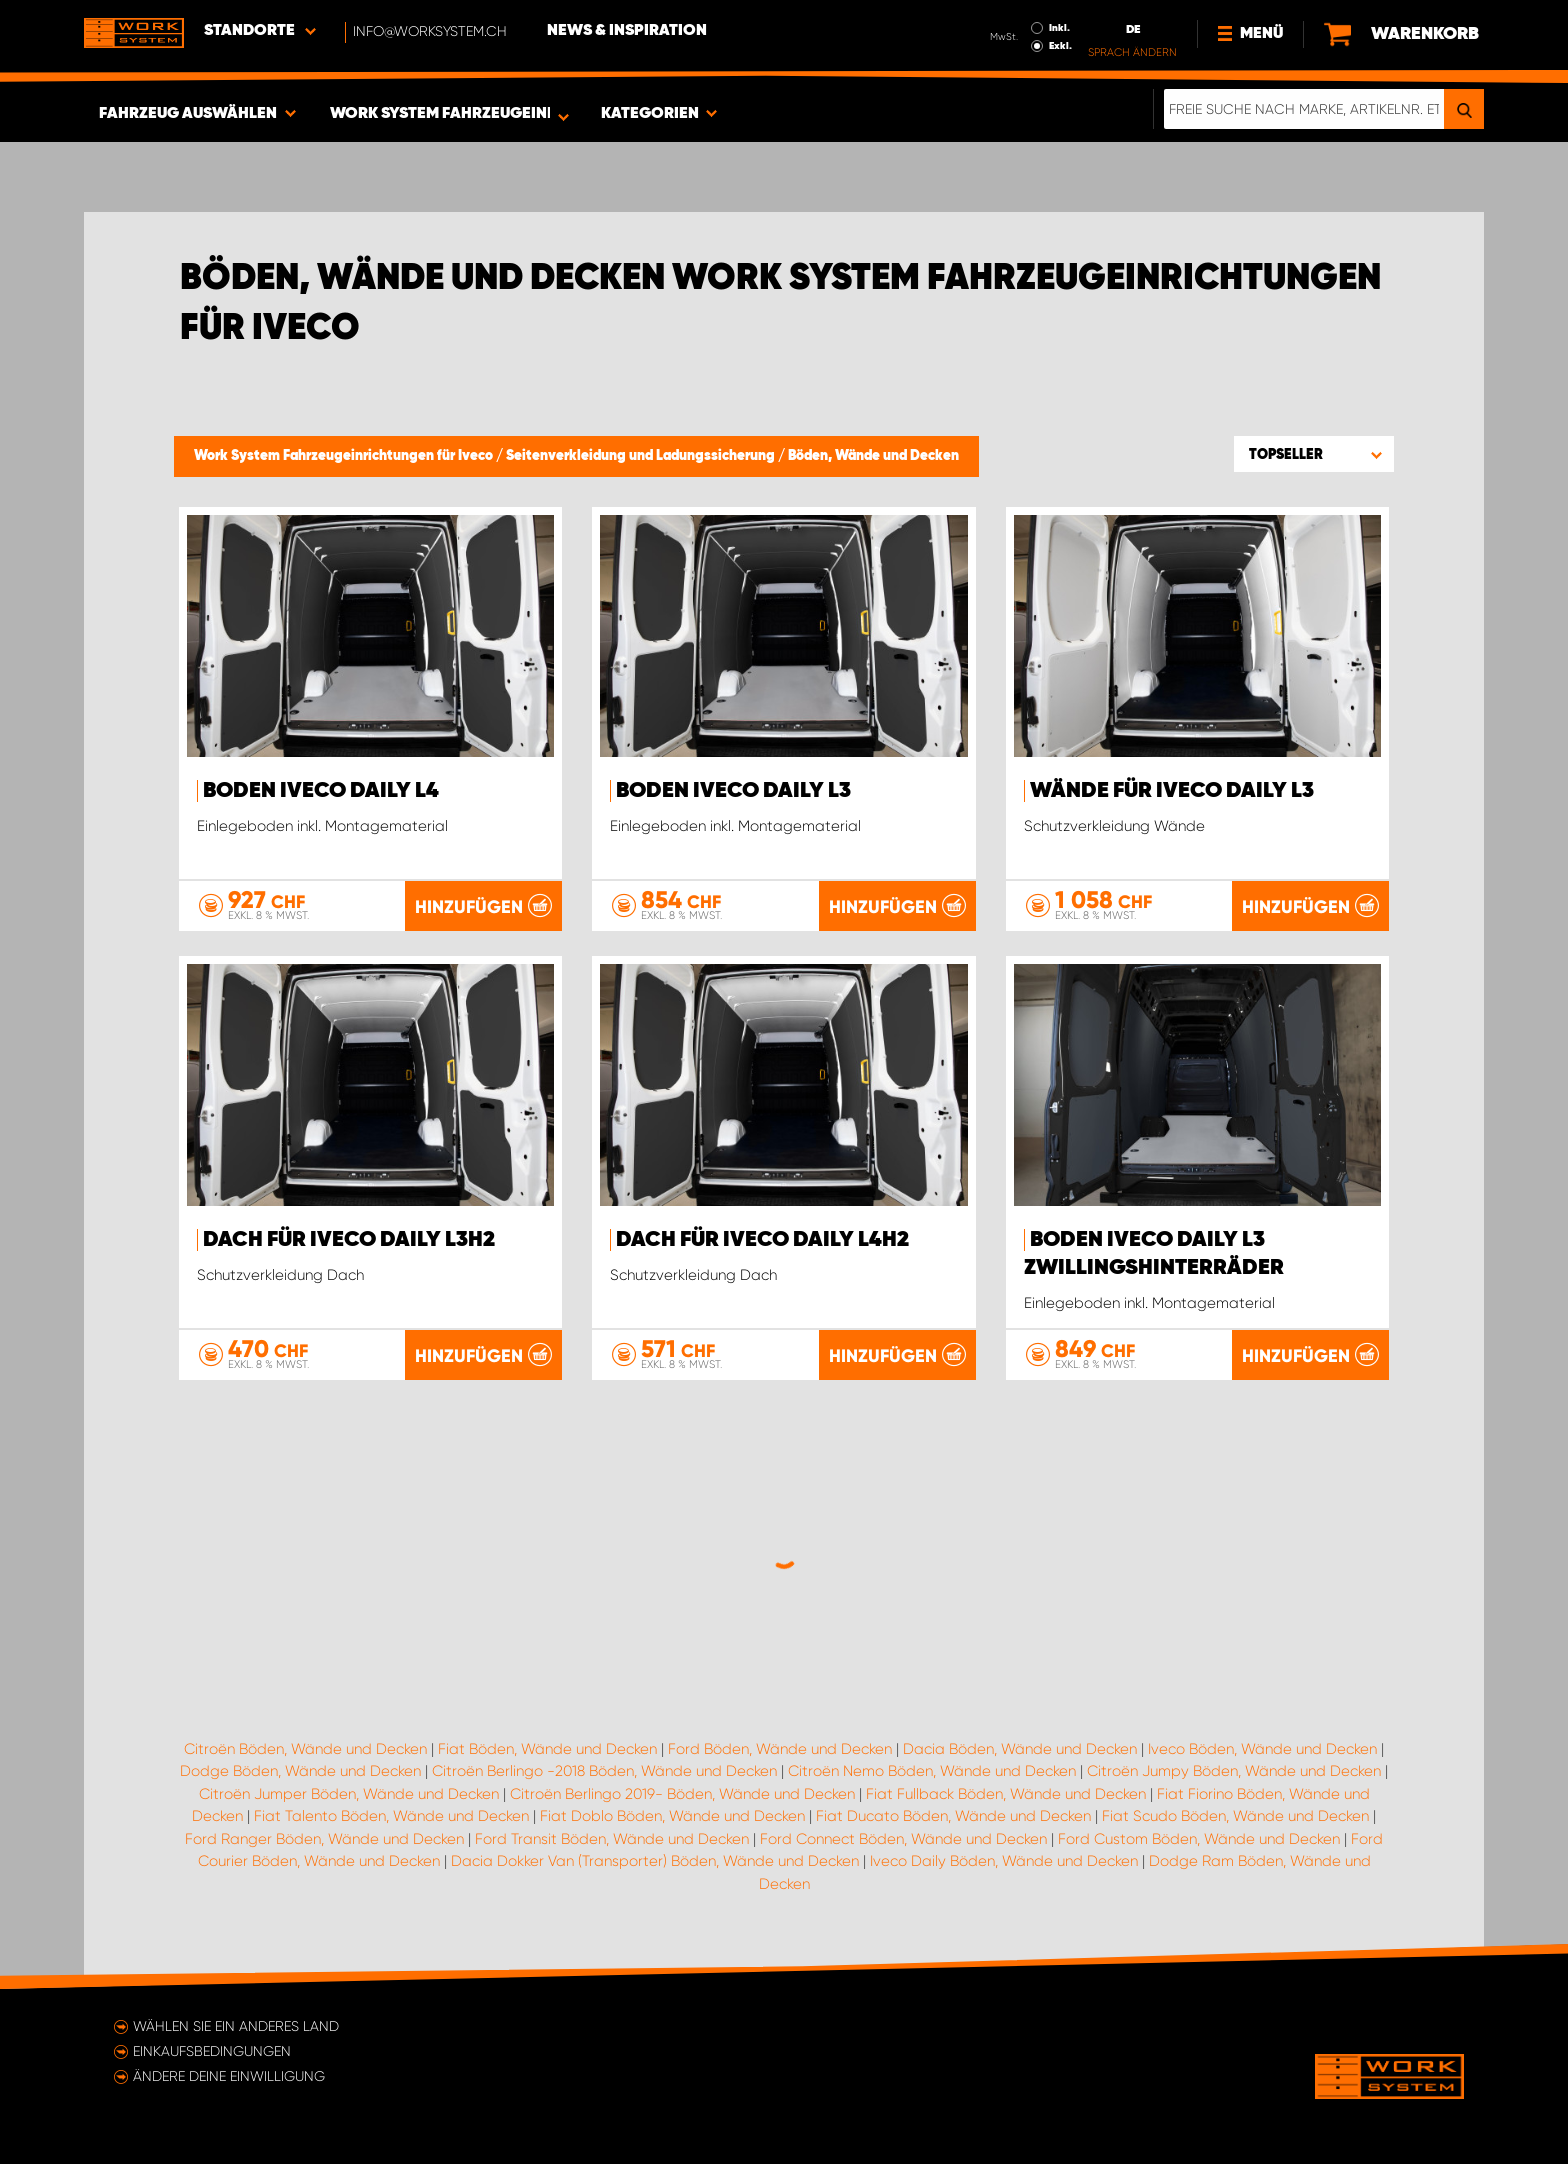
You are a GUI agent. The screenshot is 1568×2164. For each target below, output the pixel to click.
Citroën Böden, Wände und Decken (305, 1749)
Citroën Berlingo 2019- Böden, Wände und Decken (682, 1794)
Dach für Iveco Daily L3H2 (349, 1240)
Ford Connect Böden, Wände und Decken (903, 1839)
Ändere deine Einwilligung (229, 2076)
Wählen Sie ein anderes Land (236, 2026)
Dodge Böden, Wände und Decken (300, 1771)
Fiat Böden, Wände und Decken (547, 1749)
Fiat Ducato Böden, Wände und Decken (953, 1816)
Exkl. (1060, 46)
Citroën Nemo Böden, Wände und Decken (932, 1771)
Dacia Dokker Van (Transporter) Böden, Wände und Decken (655, 1861)
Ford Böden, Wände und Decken (780, 1749)
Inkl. (1059, 28)
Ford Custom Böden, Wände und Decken (1199, 1839)
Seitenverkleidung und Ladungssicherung (642, 456)
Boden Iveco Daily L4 (321, 791)
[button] (1314, 454)
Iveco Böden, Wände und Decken (1262, 1749)
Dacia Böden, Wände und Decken (1020, 1749)
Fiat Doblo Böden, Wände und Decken (672, 1816)
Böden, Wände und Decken (873, 456)
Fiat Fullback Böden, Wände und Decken (1006, 1794)
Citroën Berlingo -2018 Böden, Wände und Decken (604, 1771)
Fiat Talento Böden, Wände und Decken (391, 1816)
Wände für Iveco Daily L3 (1172, 791)
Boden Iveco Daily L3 (733, 791)
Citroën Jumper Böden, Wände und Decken (349, 1794)
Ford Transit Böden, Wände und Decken (612, 1839)
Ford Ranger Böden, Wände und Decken (324, 1839)
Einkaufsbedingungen (212, 2051)
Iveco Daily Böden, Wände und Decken (1004, 1861)
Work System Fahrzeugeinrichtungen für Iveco (345, 456)
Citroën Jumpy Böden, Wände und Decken (1234, 1771)
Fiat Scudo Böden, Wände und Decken (1235, 1816)
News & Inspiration (627, 31)
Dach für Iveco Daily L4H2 (762, 1240)
